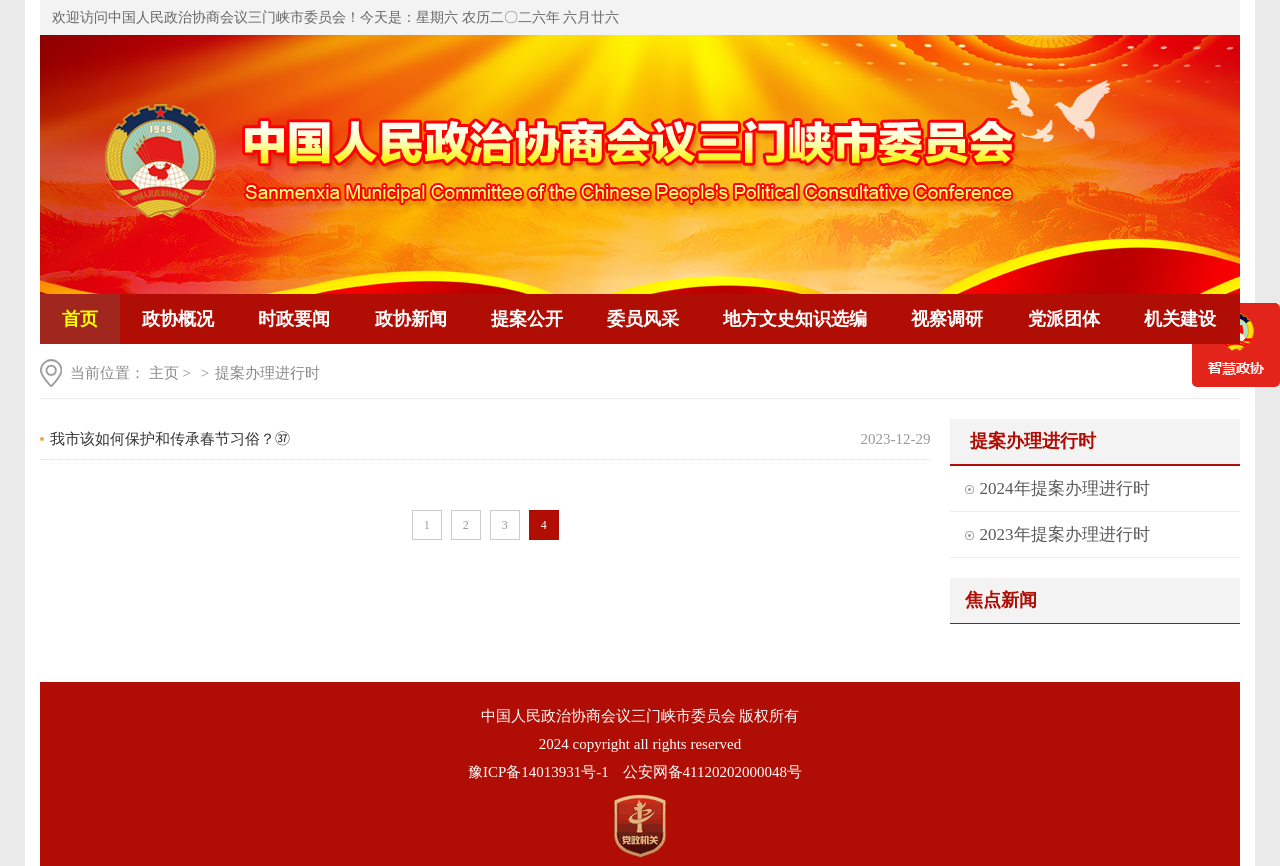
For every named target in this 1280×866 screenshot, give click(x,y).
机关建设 (1180, 319)
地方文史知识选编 (795, 319)
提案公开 (527, 319)
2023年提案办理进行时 (1065, 534)
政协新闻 (411, 319)
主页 (164, 373)
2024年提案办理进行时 (1065, 488)
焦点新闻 (1001, 600)
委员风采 (643, 319)
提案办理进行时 (267, 373)
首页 (80, 319)
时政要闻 (294, 319)
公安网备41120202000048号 (712, 772)
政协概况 (178, 319)
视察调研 (947, 319)
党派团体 (1064, 319)
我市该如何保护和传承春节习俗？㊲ (170, 439)
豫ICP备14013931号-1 (538, 772)
